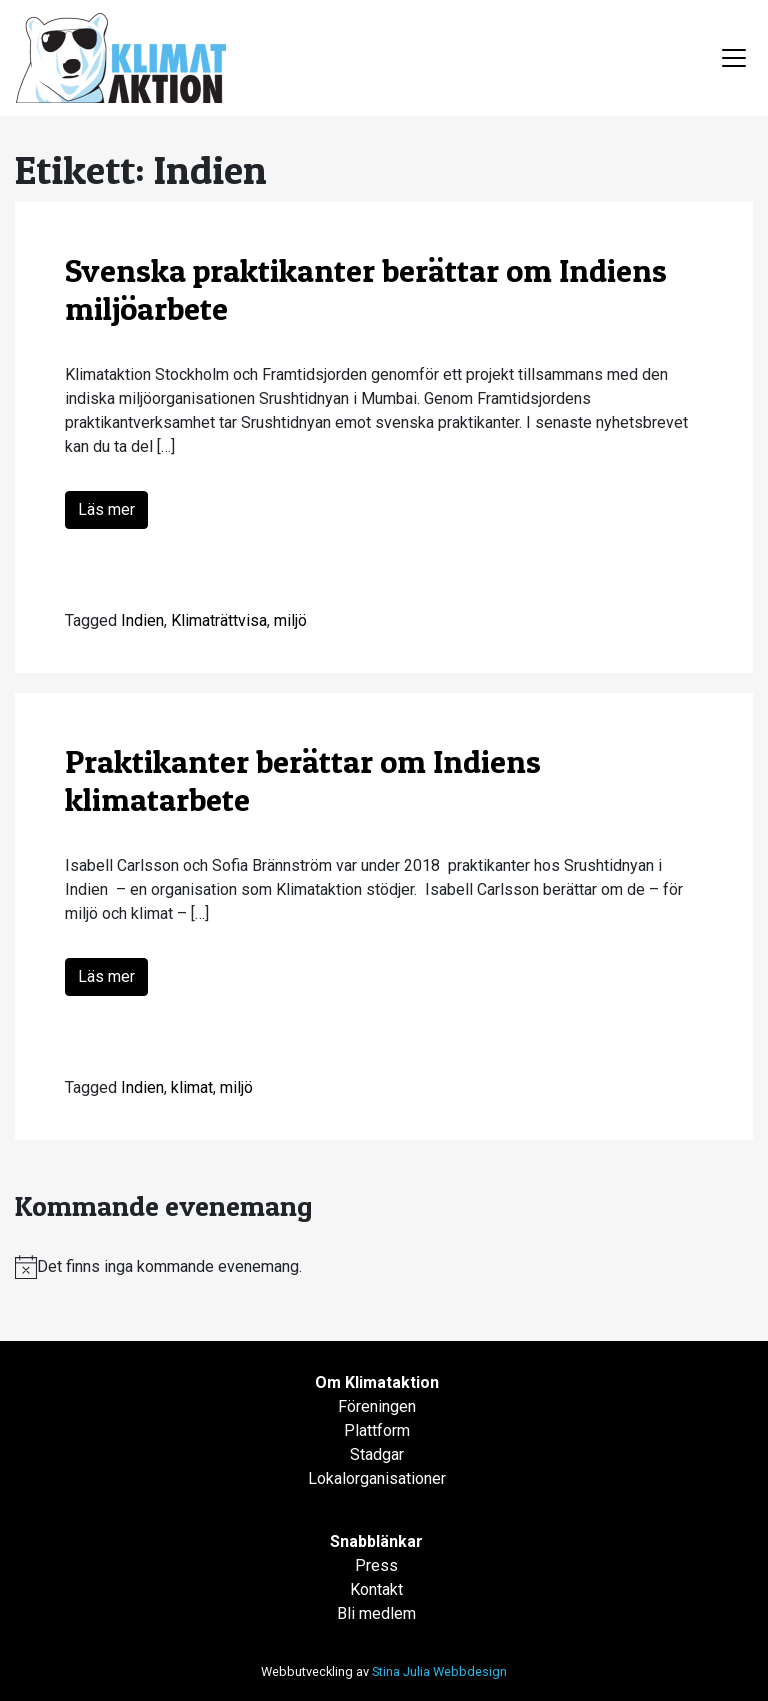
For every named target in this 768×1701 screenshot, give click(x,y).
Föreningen (377, 1406)
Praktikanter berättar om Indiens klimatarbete (303, 780)
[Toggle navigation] (734, 58)
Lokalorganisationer (377, 1478)
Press (376, 1565)
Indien (142, 620)
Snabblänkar (376, 1541)
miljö (290, 620)
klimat (192, 1087)
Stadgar (377, 1454)
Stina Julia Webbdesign (439, 1671)
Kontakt (376, 1589)
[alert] (384, 1267)
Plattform (377, 1430)
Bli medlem (376, 1613)
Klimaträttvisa (219, 620)
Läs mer (106, 509)
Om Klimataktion (377, 1382)
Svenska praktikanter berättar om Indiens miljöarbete (366, 289)
